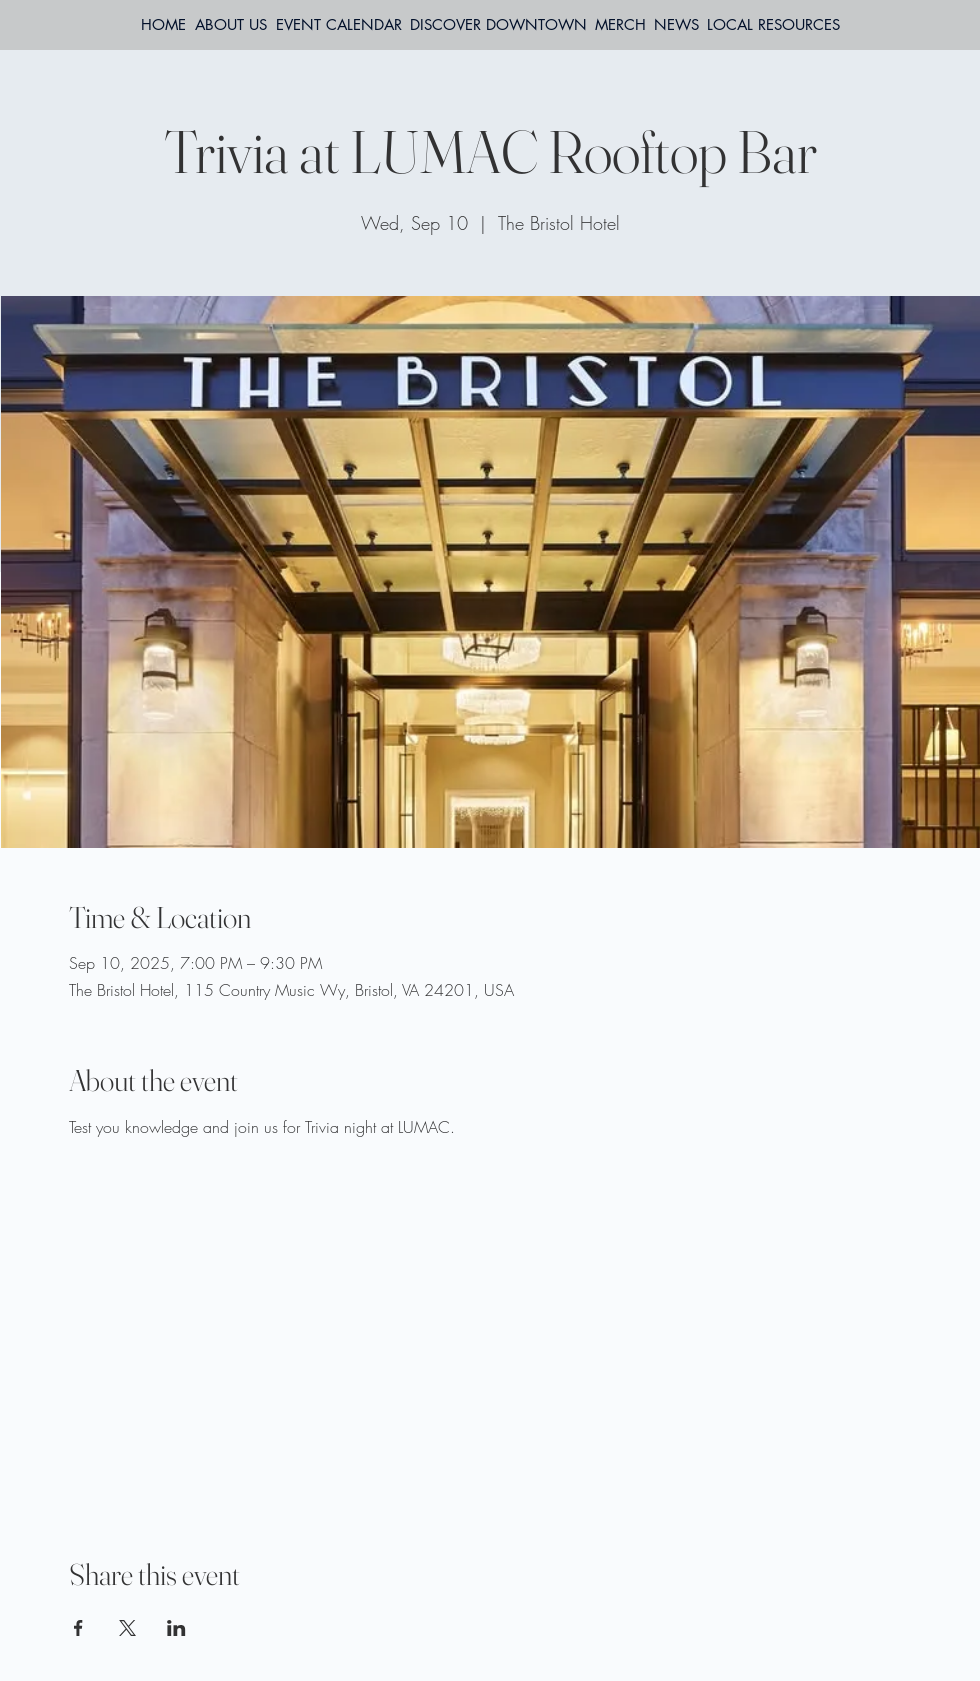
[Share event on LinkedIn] (176, 1628)
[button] (773, 25)
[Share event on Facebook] (78, 1628)
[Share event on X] (127, 1628)
